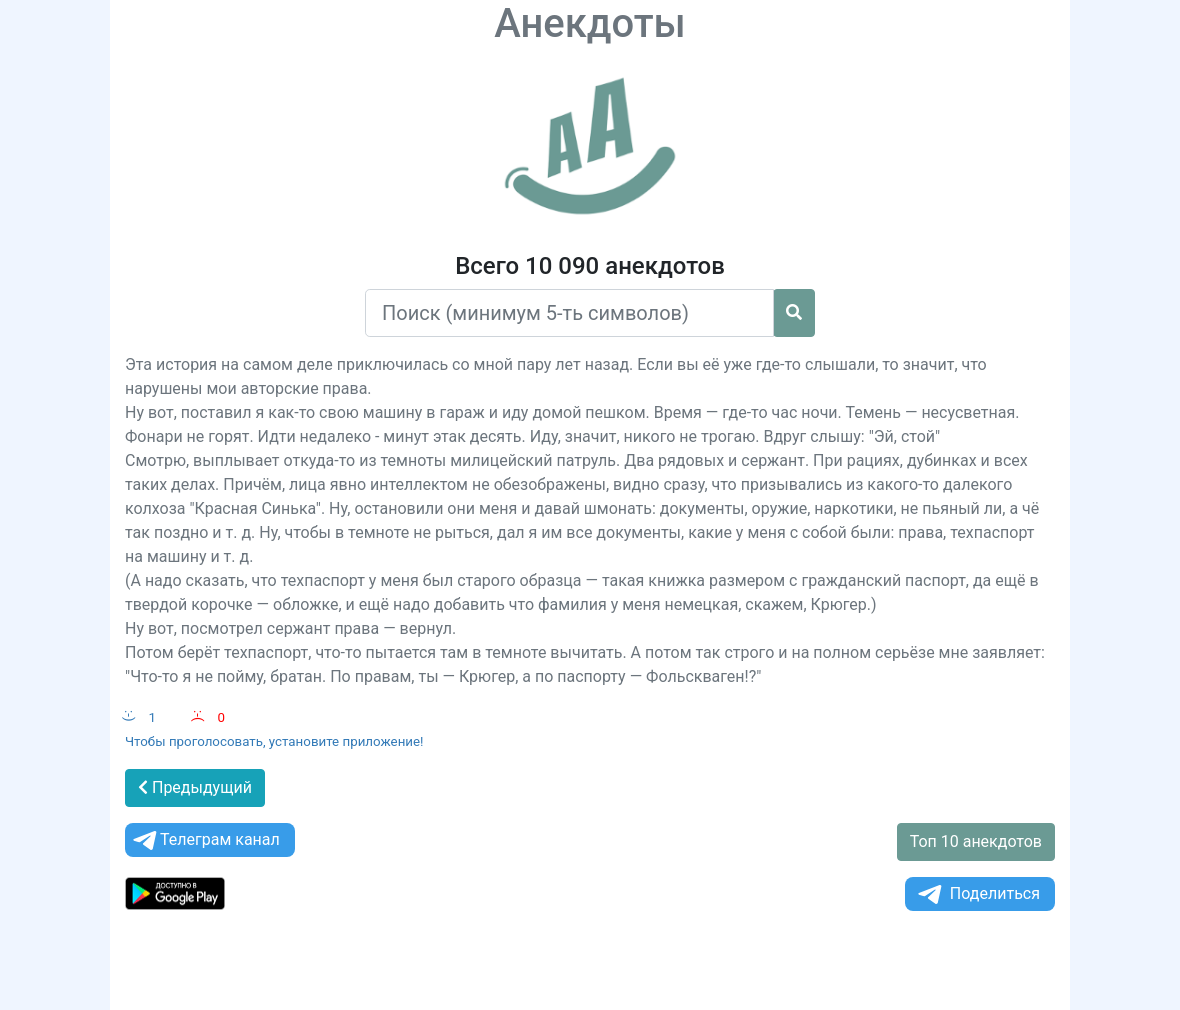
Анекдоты (590, 23)
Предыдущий (195, 787)
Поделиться (977, 894)
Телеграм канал (205, 840)
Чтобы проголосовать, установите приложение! (274, 741)
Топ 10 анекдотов (976, 841)
